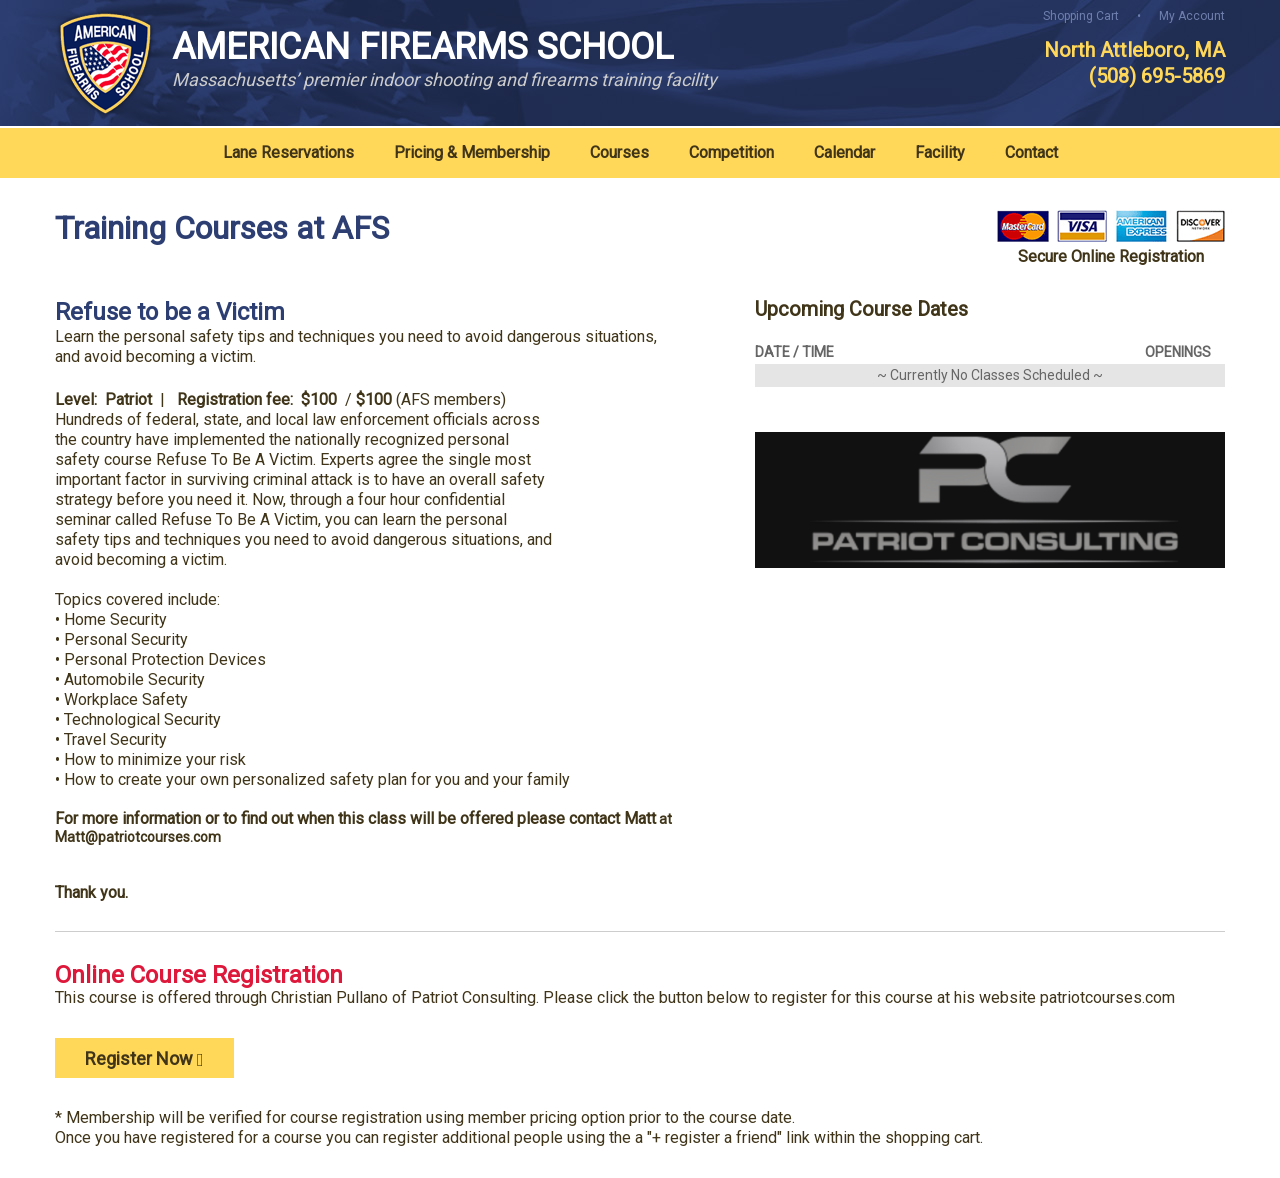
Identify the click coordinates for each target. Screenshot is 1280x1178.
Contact (1031, 152)
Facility (940, 152)
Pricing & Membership (472, 152)
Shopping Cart (1081, 16)
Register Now (144, 1058)
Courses (619, 152)
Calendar (844, 152)
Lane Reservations (288, 152)
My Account (1192, 16)
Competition (731, 152)
